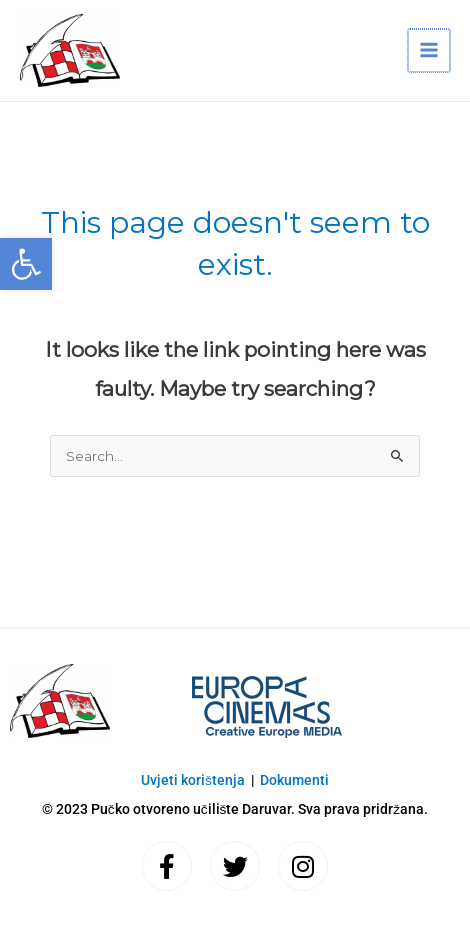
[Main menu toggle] (429, 50)
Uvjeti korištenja (193, 780)
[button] (26, 264)
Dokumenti (294, 780)
